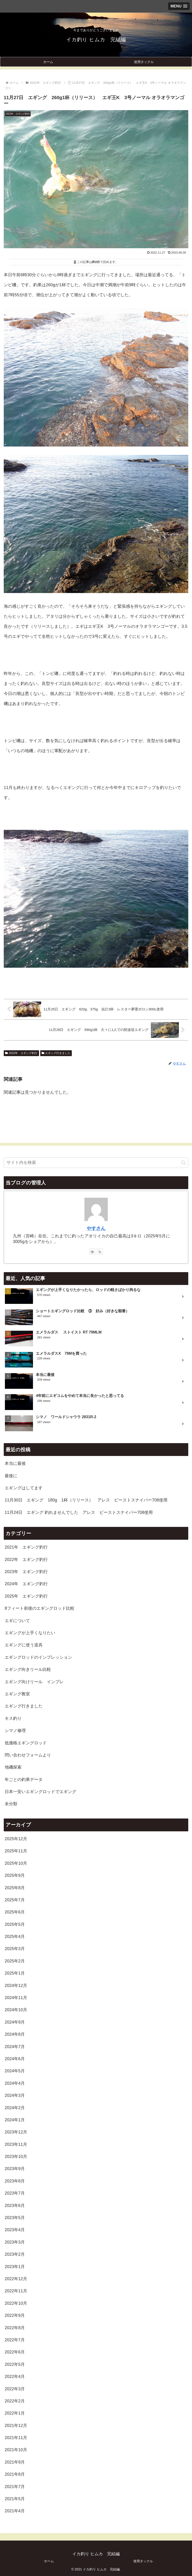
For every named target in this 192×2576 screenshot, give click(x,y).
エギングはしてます (24, 1488)
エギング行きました (56, 1053)
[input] (96, 1162)
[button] (183, 1162)
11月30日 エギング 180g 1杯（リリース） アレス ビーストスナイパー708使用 (86, 1500)
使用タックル (143, 2561)
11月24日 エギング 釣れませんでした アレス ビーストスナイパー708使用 (79, 1512)
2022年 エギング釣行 (21, 1053)
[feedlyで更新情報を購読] (92, 1252)
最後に (11, 1475)
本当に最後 (15, 1463)
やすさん (96, 1228)
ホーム (49, 2561)
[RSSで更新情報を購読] (100, 1252)
